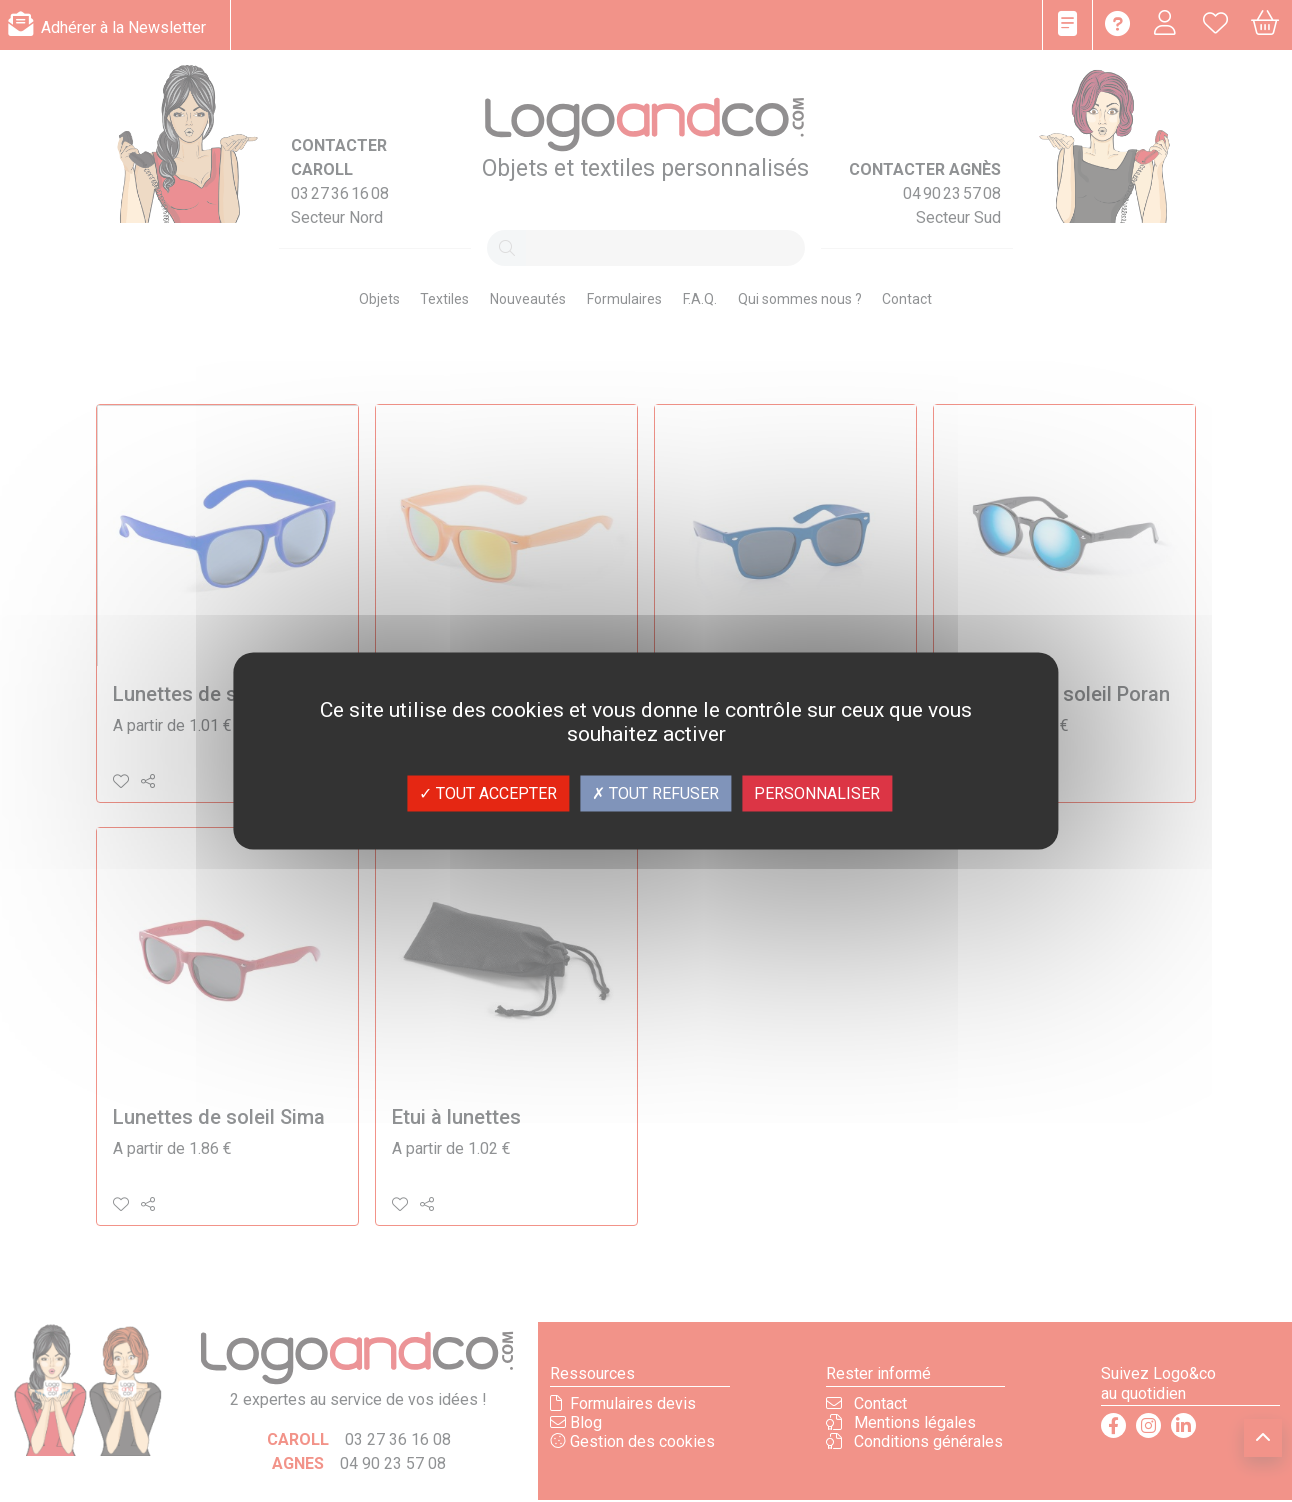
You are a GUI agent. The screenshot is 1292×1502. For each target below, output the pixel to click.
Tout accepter (488, 793)
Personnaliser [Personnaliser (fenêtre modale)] (817, 793)
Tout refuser (655, 793)
